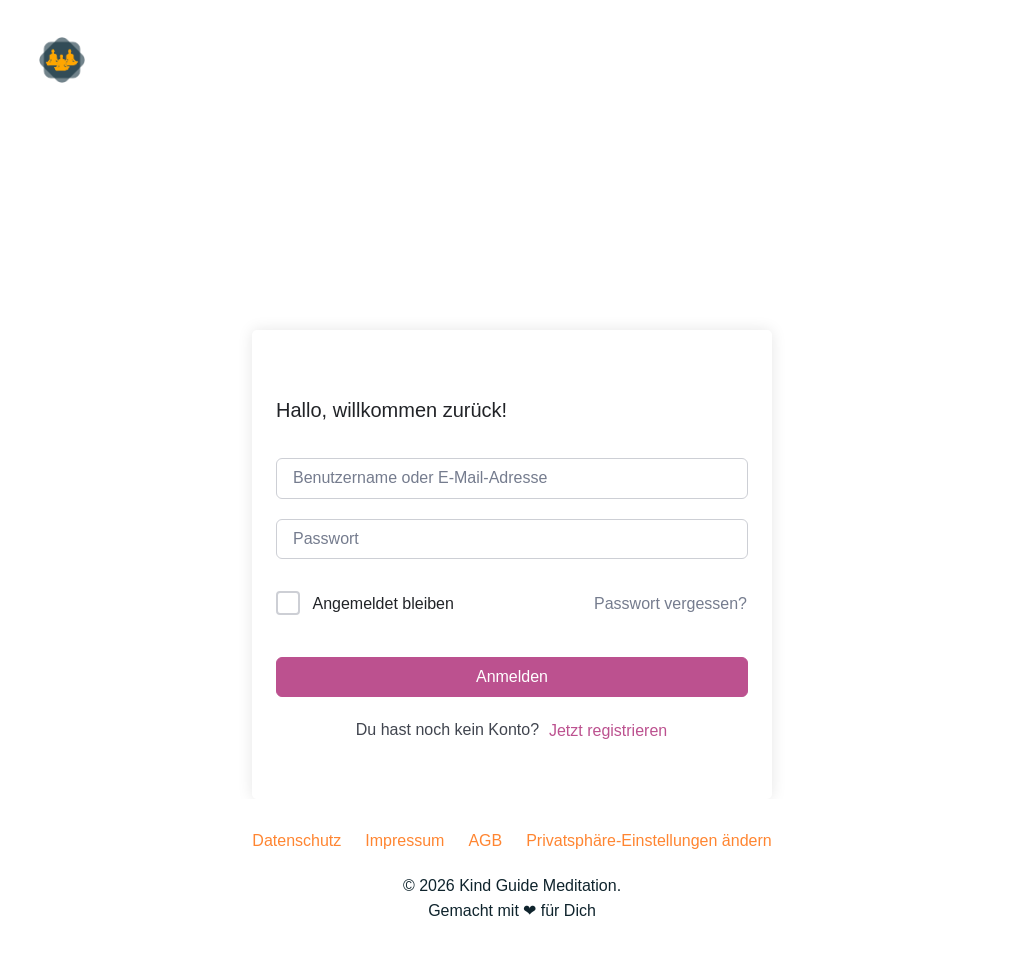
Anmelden (512, 676)
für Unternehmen (646, 59)
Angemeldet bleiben (382, 603)
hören (776, 59)
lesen (866, 59)
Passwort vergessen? (670, 603)
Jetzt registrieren (608, 730)
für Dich (508, 59)
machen (963, 59)
